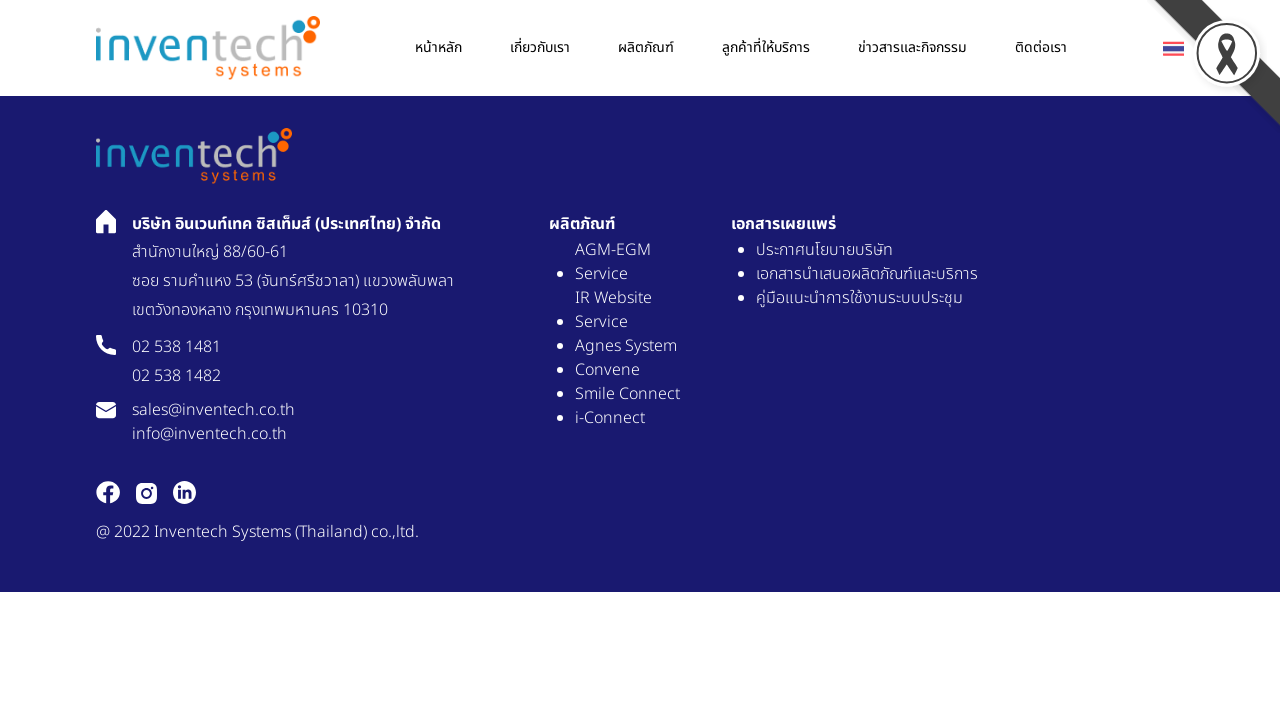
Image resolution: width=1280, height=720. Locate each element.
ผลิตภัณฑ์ (646, 47)
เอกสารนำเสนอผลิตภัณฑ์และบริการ (867, 274)
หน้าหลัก (438, 47)
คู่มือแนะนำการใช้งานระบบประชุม (859, 298)
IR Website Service (613, 310)
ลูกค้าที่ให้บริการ (766, 47)
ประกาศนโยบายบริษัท (824, 250)
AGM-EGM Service (613, 262)
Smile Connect (627, 394)
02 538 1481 (176, 347)
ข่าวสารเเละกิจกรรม (912, 47)
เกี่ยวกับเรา (540, 47)
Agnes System (626, 346)
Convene (607, 370)
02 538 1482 (176, 376)
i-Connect (610, 418)
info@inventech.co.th (209, 434)
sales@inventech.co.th (213, 410)
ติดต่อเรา (1041, 47)
